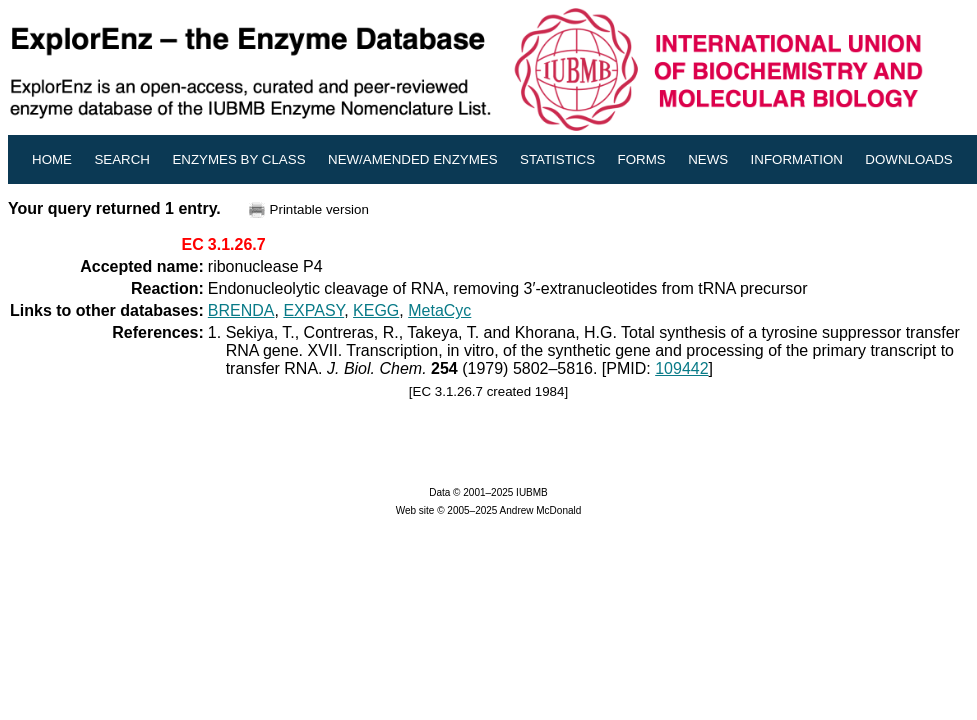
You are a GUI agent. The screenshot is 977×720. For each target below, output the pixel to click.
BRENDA (241, 310)
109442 (681, 368)
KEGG (376, 310)
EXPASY (313, 310)
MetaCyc (439, 310)
